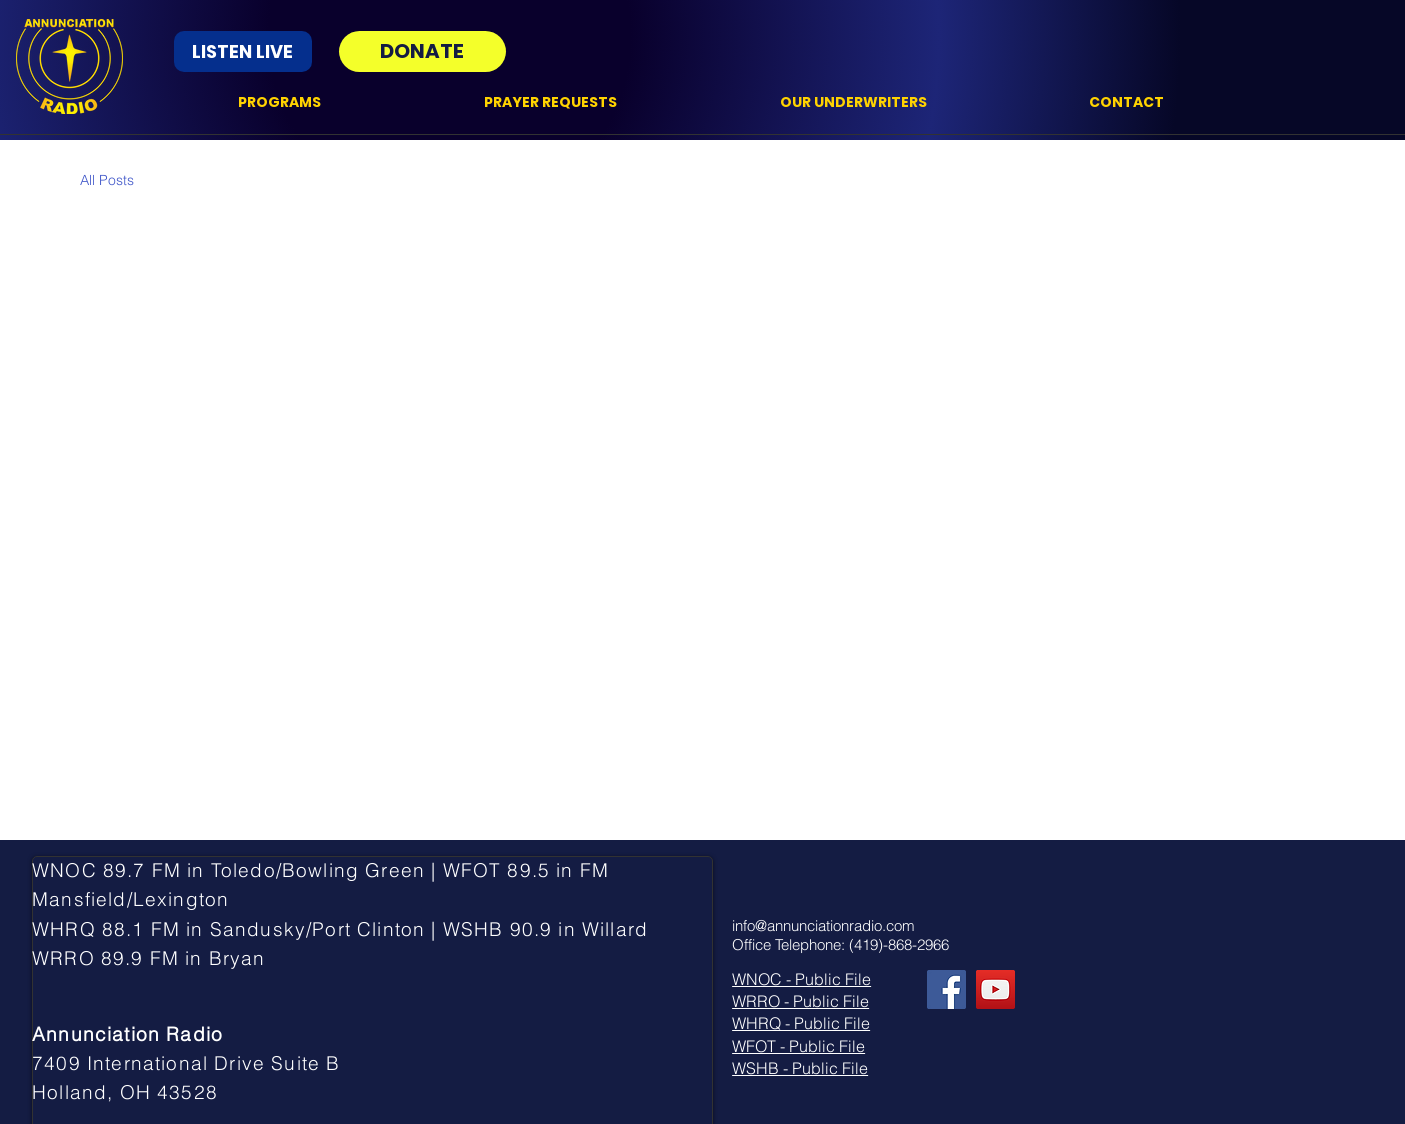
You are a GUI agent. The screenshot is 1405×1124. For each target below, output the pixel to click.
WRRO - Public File (800, 1001)
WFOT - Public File (798, 1046)
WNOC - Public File (801, 979)
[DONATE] (422, 51)
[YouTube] (995, 989)
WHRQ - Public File (801, 1023)
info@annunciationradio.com (823, 925)
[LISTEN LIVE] (243, 51)
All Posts (107, 180)
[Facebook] (946, 989)
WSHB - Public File (800, 1068)
